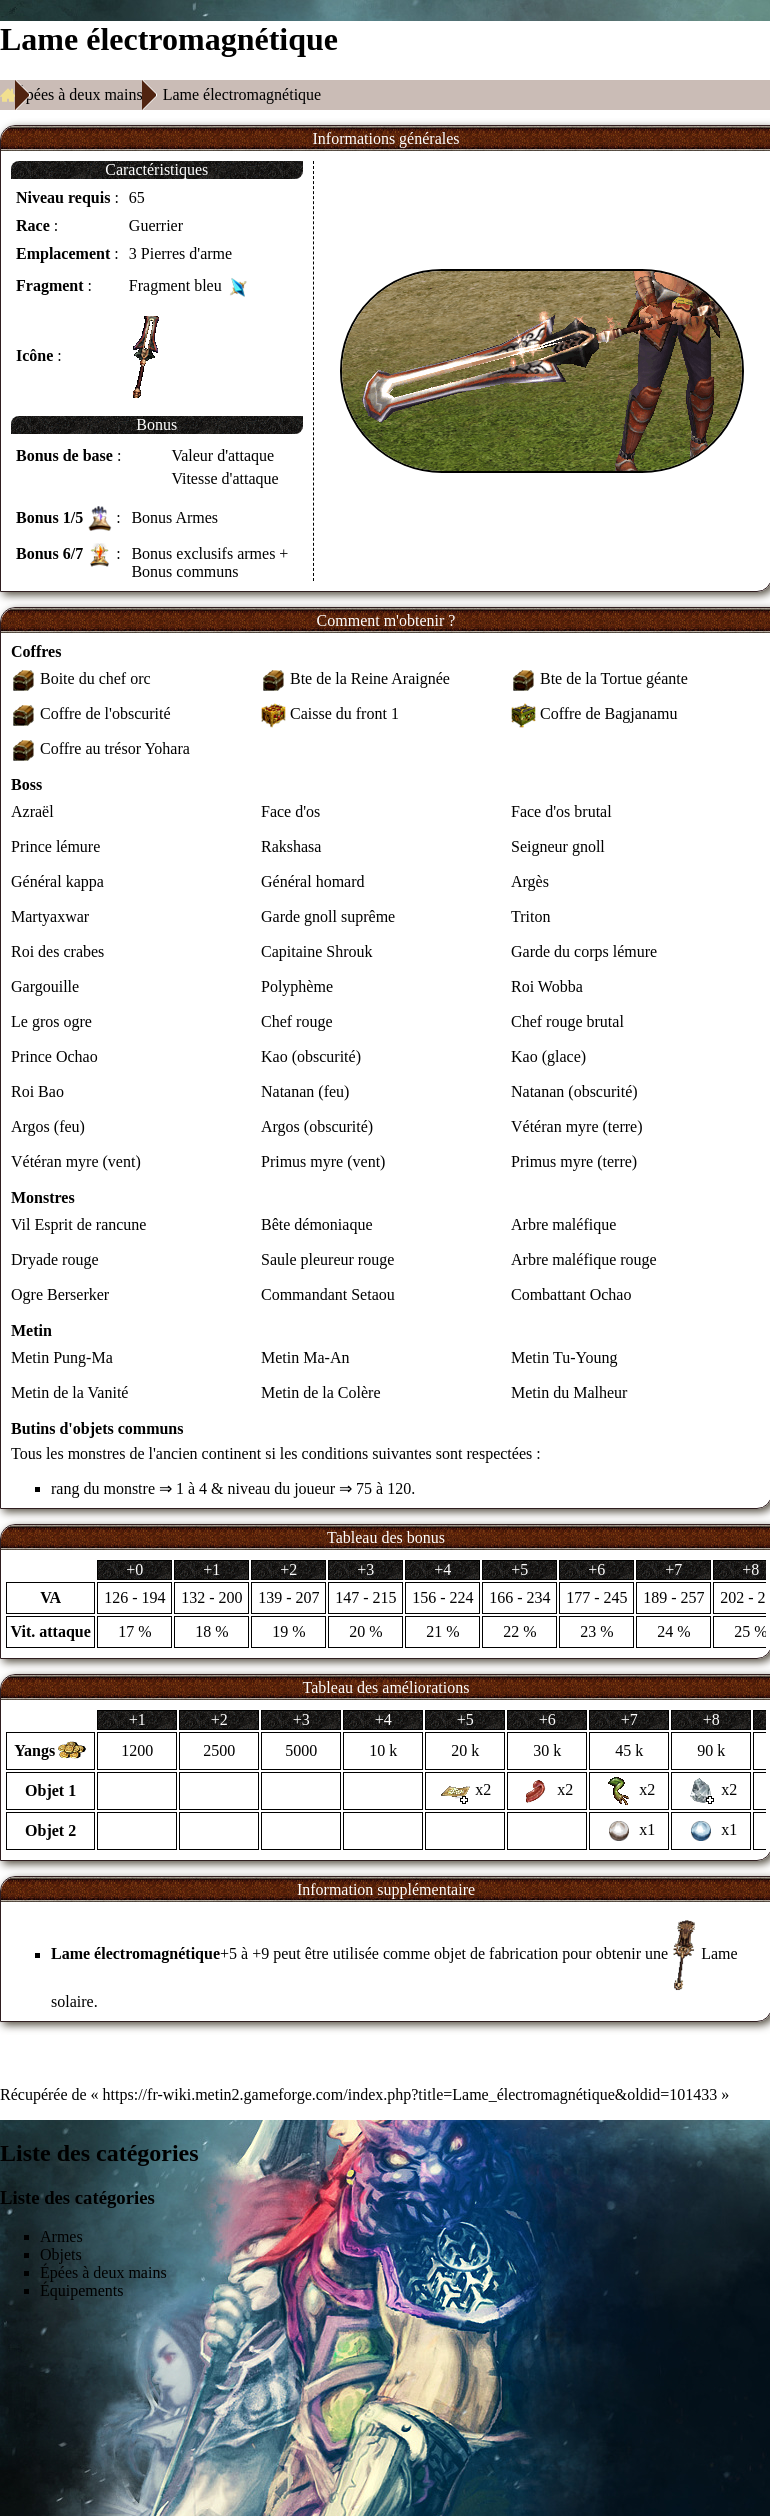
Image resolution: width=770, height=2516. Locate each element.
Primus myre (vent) (323, 1161)
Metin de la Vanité (69, 1392)
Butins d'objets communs (97, 1428)
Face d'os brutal (561, 811)
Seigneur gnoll (558, 846)
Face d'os (290, 811)
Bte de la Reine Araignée (370, 678)
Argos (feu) (48, 1126)
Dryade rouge (55, 1259)
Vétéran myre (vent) (76, 1161)
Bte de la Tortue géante (614, 678)
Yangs (34, 1750)
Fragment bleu (175, 285)
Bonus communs (184, 571)
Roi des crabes (57, 951)
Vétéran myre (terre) (576, 1126)
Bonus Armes (174, 517)
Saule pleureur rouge (327, 1259)
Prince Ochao (54, 1056)
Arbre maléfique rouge (584, 1259)
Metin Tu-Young (564, 1357)
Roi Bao (37, 1091)
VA (50, 1597)
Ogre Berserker (60, 1294)
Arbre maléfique (563, 1224)
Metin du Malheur (569, 1392)
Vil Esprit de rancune (78, 1224)
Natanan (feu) (305, 1091)
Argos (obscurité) (317, 1126)
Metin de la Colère (321, 1392)
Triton (530, 916)
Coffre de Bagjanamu (608, 713)
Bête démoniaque (317, 1224)
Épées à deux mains (79, 94)
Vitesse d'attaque (224, 478)
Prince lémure (55, 846)
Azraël (32, 811)
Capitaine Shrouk (317, 951)
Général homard (313, 881)
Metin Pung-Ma (62, 1357)
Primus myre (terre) (574, 1161)
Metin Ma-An (305, 1357)
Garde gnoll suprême (328, 916)
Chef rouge (297, 1021)
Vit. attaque (51, 1631)
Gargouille (45, 986)
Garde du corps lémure (584, 951)
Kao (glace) (548, 1056)
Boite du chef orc (95, 678)
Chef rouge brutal (567, 1021)
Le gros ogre (51, 1021)
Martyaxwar (50, 916)
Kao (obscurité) (311, 1056)
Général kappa (57, 881)
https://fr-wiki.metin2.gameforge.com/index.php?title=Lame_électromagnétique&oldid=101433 (410, 2094)
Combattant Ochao (571, 1294)
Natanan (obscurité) (574, 1091)
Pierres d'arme (186, 253)
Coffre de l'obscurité (105, 713)
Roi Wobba (547, 986)
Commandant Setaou (328, 1294)
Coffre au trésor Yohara (115, 748)
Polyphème (297, 986)
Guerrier (156, 225)
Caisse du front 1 (344, 713)
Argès (530, 881)
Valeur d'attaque (222, 455)
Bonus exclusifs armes (203, 553)
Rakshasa (291, 846)
